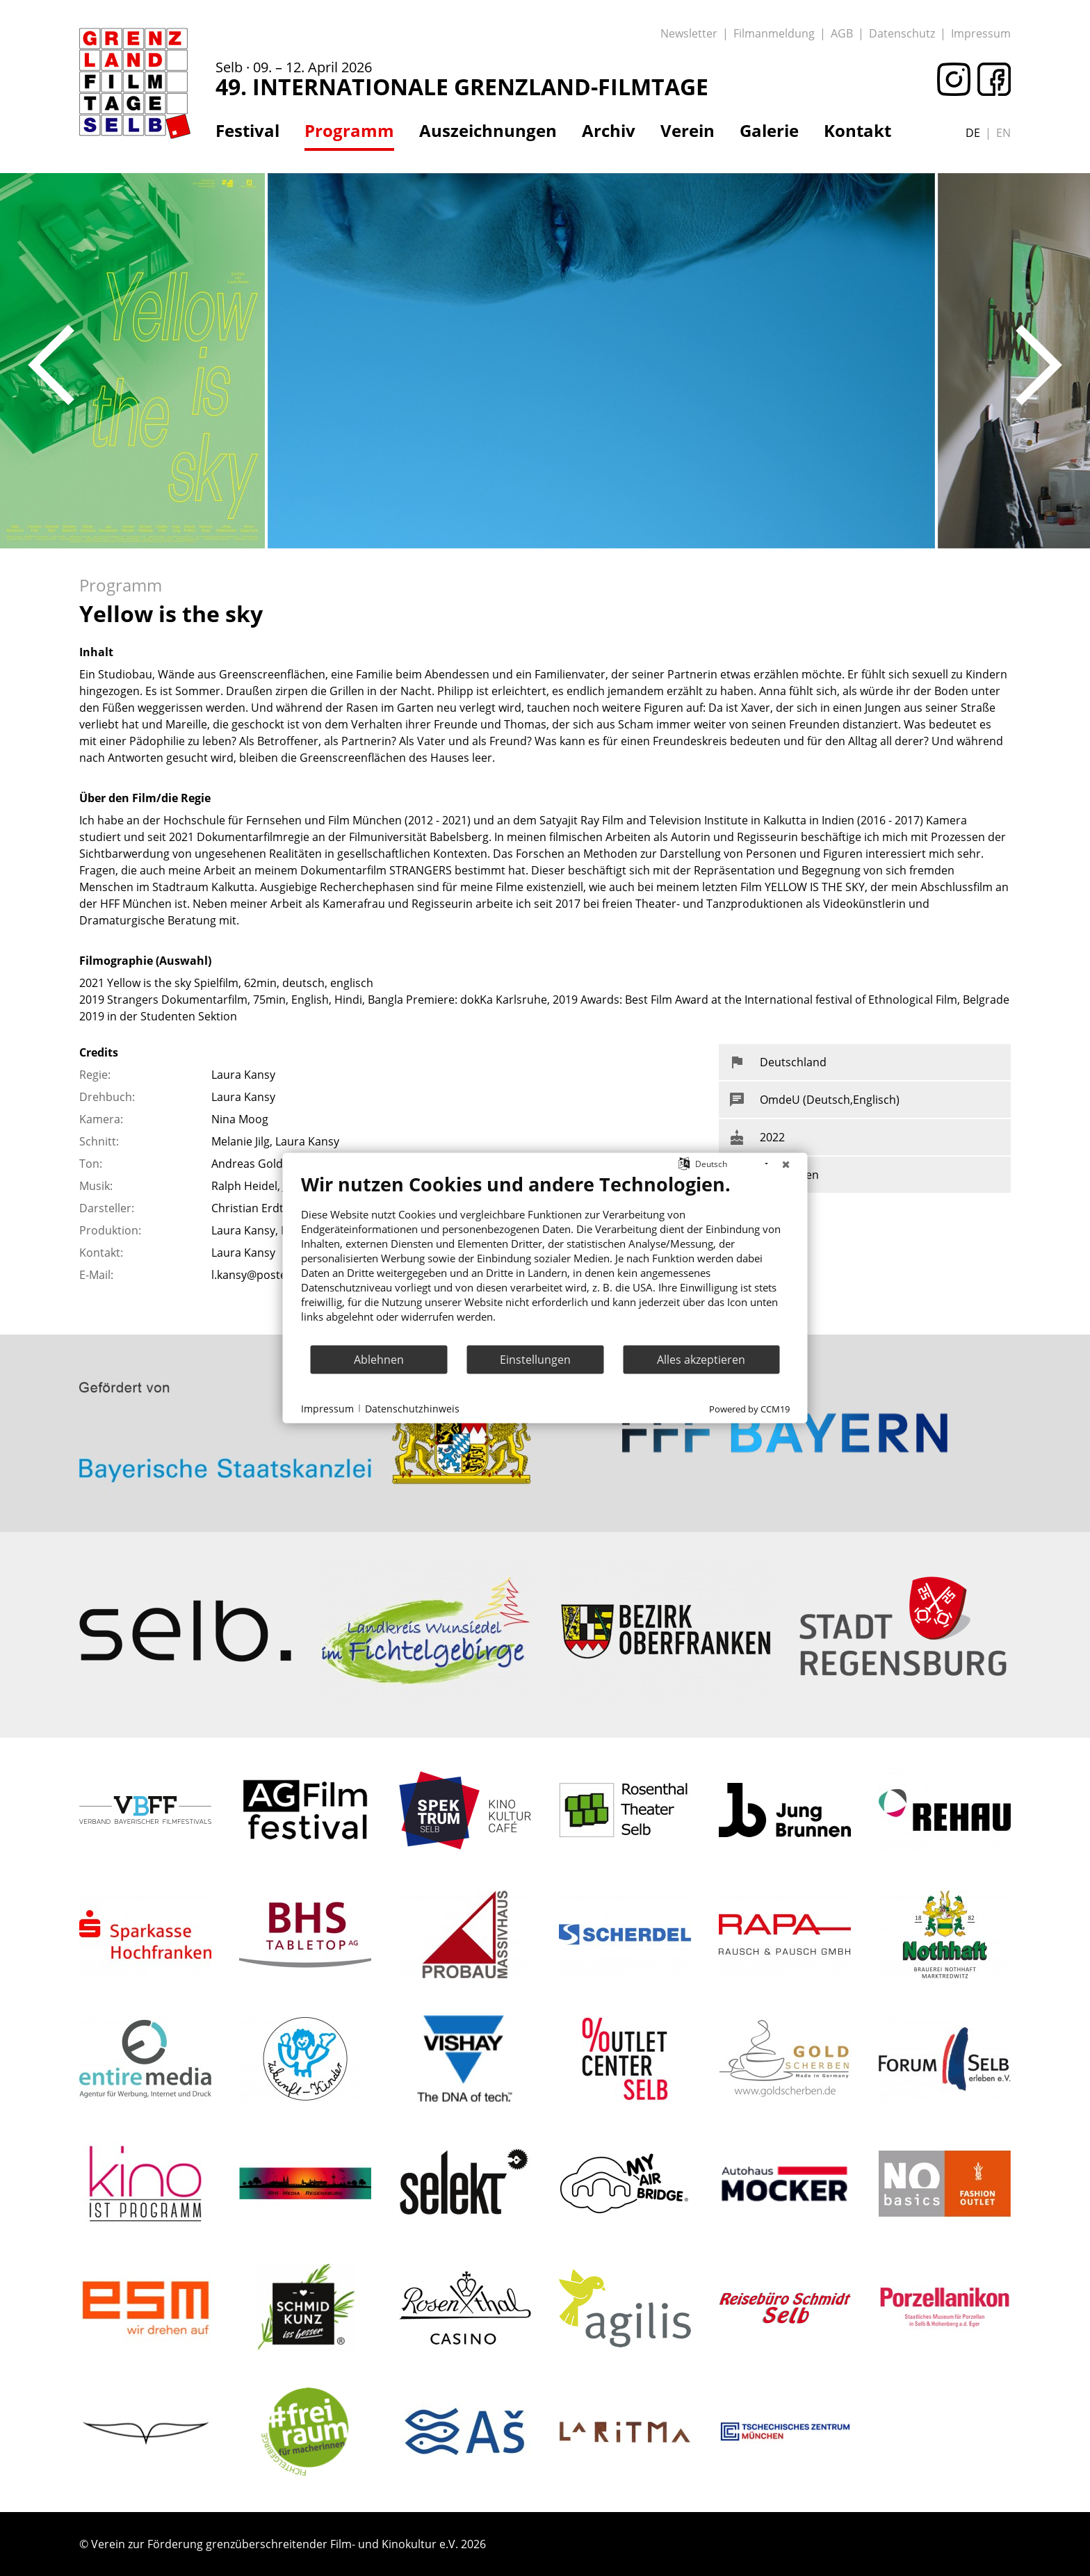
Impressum (981, 33)
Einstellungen (535, 1359)
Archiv (608, 130)
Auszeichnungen (488, 130)
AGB (842, 33)
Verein (687, 130)
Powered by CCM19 (749, 1409)
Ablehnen (379, 1359)
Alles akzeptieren (701, 1359)
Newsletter (688, 33)
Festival (247, 130)
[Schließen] (786, 1164)
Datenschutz (902, 33)
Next (1039, 365)
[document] (545, 1258)
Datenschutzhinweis (412, 1408)
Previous (51, 365)
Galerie (769, 130)
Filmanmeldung (774, 33)
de (973, 132)
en (1003, 132)
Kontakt (857, 130)
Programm (349, 130)
